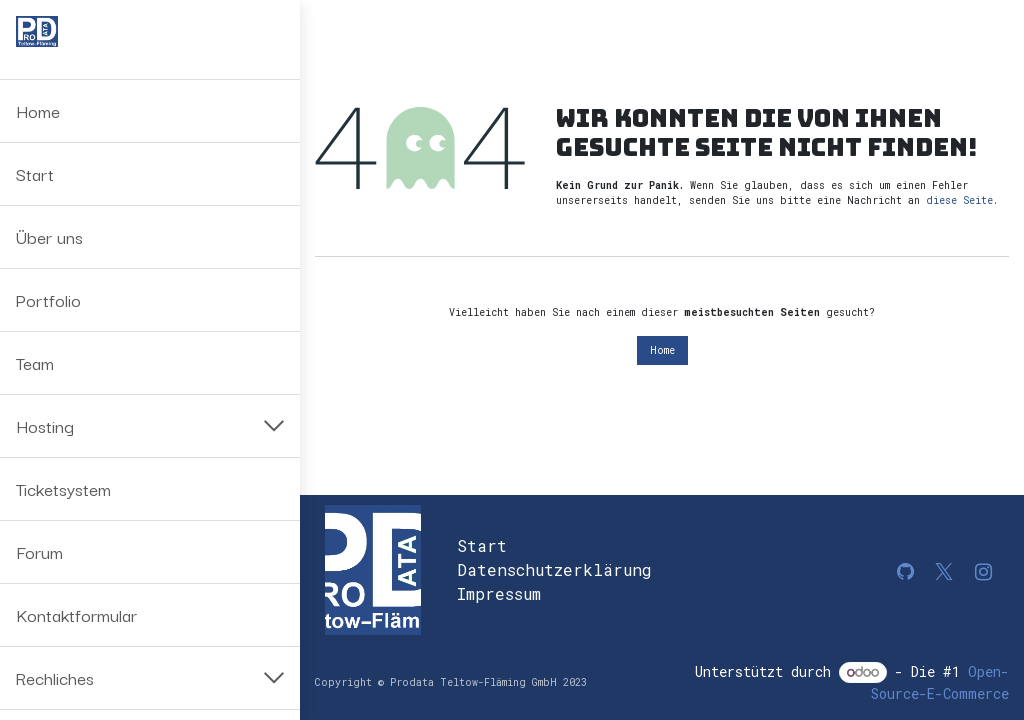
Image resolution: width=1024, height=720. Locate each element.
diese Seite (959, 200)
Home (662, 350)
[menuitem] (150, 111)
